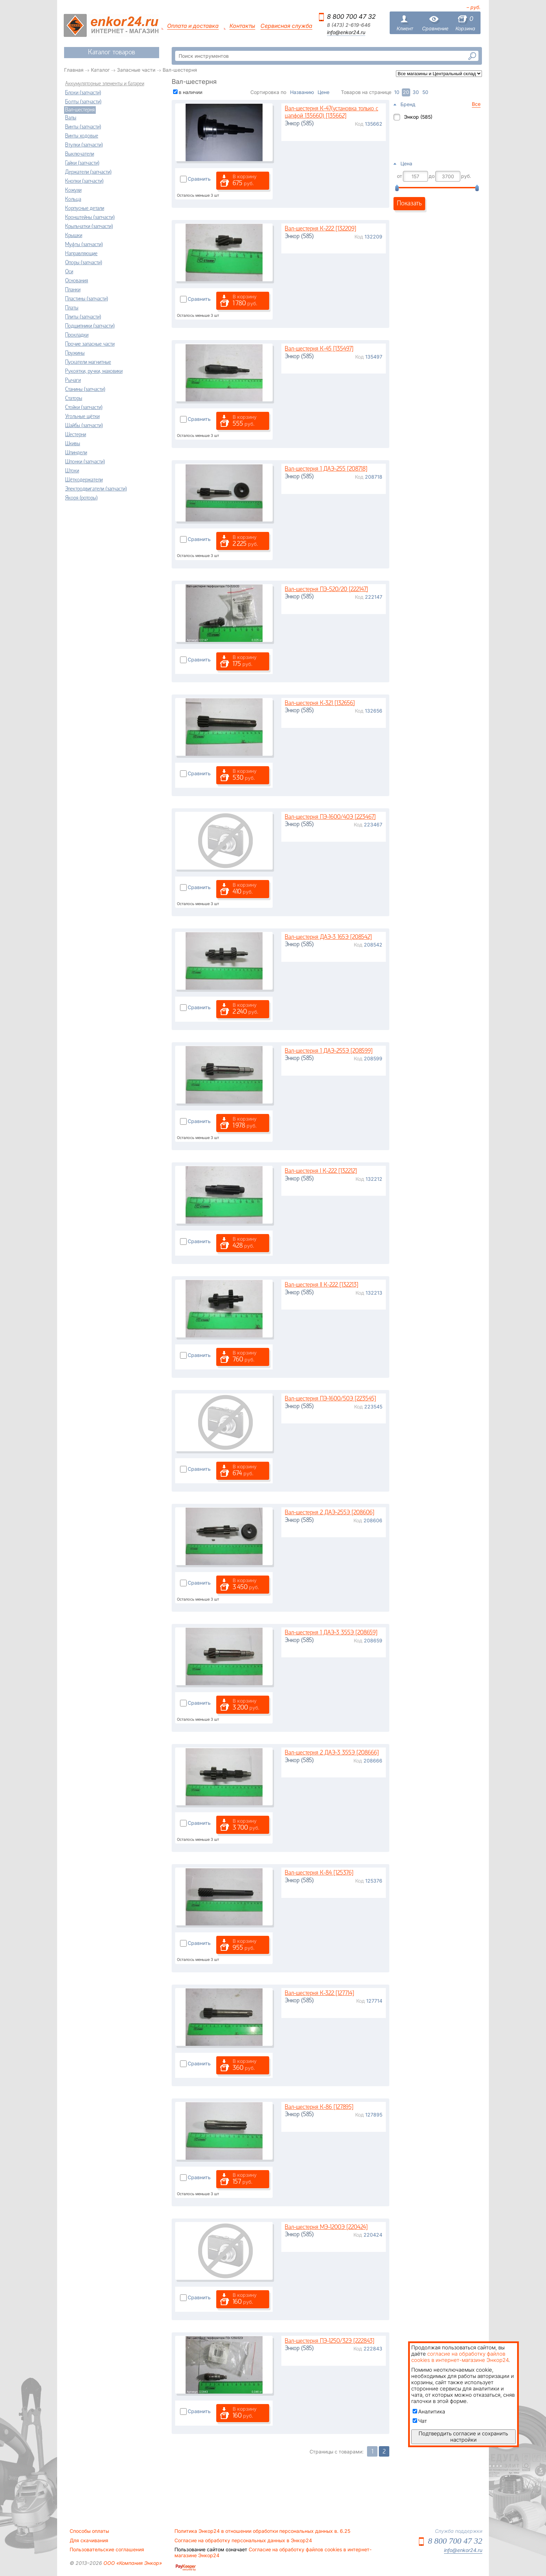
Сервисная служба (286, 26)
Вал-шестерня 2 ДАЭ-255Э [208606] (329, 1512)
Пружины (75, 353)
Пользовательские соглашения (107, 2549)
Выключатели (79, 154)
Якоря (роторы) (81, 498)
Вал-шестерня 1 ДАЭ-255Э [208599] (329, 1051)
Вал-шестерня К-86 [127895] (319, 2107)
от (399, 176)
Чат (420, 2421)
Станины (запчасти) (85, 389)
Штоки (72, 471)
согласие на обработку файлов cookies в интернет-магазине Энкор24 (459, 2356)
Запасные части (136, 70)
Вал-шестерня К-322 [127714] (319, 1993)
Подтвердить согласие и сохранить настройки (463, 2436)
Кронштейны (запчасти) (90, 217)
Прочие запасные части (90, 344)
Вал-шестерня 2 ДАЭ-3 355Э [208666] (332, 1753)
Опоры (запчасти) (83, 263)
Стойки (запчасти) (83, 407)
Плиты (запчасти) (83, 317)
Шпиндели (76, 453)
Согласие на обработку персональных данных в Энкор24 (243, 2540)
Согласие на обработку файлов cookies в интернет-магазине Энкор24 (273, 2552)
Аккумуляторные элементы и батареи (104, 84)
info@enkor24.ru (346, 32)
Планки (72, 290)
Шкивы (72, 444)
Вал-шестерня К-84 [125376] (319, 1873)
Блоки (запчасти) (83, 93)
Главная (74, 70)
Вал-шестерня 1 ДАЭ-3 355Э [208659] (331, 1632)
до (432, 176)
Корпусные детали (84, 208)
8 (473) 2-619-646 (348, 25)
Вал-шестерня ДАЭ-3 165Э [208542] (328, 937)
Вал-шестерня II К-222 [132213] (321, 1285)
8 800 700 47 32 (351, 16)
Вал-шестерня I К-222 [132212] (321, 1171)
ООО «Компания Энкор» (132, 2563)
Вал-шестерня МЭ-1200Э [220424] (326, 2227)
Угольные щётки (82, 416)
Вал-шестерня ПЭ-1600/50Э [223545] (330, 1399)
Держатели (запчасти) (88, 172)
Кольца (73, 199)
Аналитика (429, 2411)
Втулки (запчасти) (84, 145)
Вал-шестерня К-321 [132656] (320, 703)
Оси (69, 272)
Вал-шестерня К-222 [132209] (320, 229)
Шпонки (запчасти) (85, 462)
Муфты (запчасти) (84, 245)
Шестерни (75, 435)
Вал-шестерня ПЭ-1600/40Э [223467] (330, 817)
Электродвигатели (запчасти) (96, 489)
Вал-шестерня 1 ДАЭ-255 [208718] (326, 469)
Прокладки (76, 335)
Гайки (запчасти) (82, 163)
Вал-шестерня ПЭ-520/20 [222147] (326, 589)
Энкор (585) (418, 117)
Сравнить (199, 179)
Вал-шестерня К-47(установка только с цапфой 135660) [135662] (331, 112)
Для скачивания (89, 2540)
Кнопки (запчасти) (84, 181)
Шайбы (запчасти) (84, 426)
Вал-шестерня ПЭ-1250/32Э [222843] (329, 2341)
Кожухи (73, 190)
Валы (70, 118)
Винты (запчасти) (83, 127)
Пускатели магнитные (88, 362)
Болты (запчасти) (83, 102)
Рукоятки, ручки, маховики (94, 371)
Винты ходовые (81, 136)
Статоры (73, 398)
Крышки (73, 235)
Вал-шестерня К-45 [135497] (319, 349)
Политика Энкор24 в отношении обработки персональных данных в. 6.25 (262, 2531)
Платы (71, 308)
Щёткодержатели (84, 480)
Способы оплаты (89, 2531)
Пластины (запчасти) (86, 299)
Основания (76, 281)
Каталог (100, 70)
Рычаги (73, 380)
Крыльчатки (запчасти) (89, 226)
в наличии (190, 92)
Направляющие (81, 254)
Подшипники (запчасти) (90, 326)
